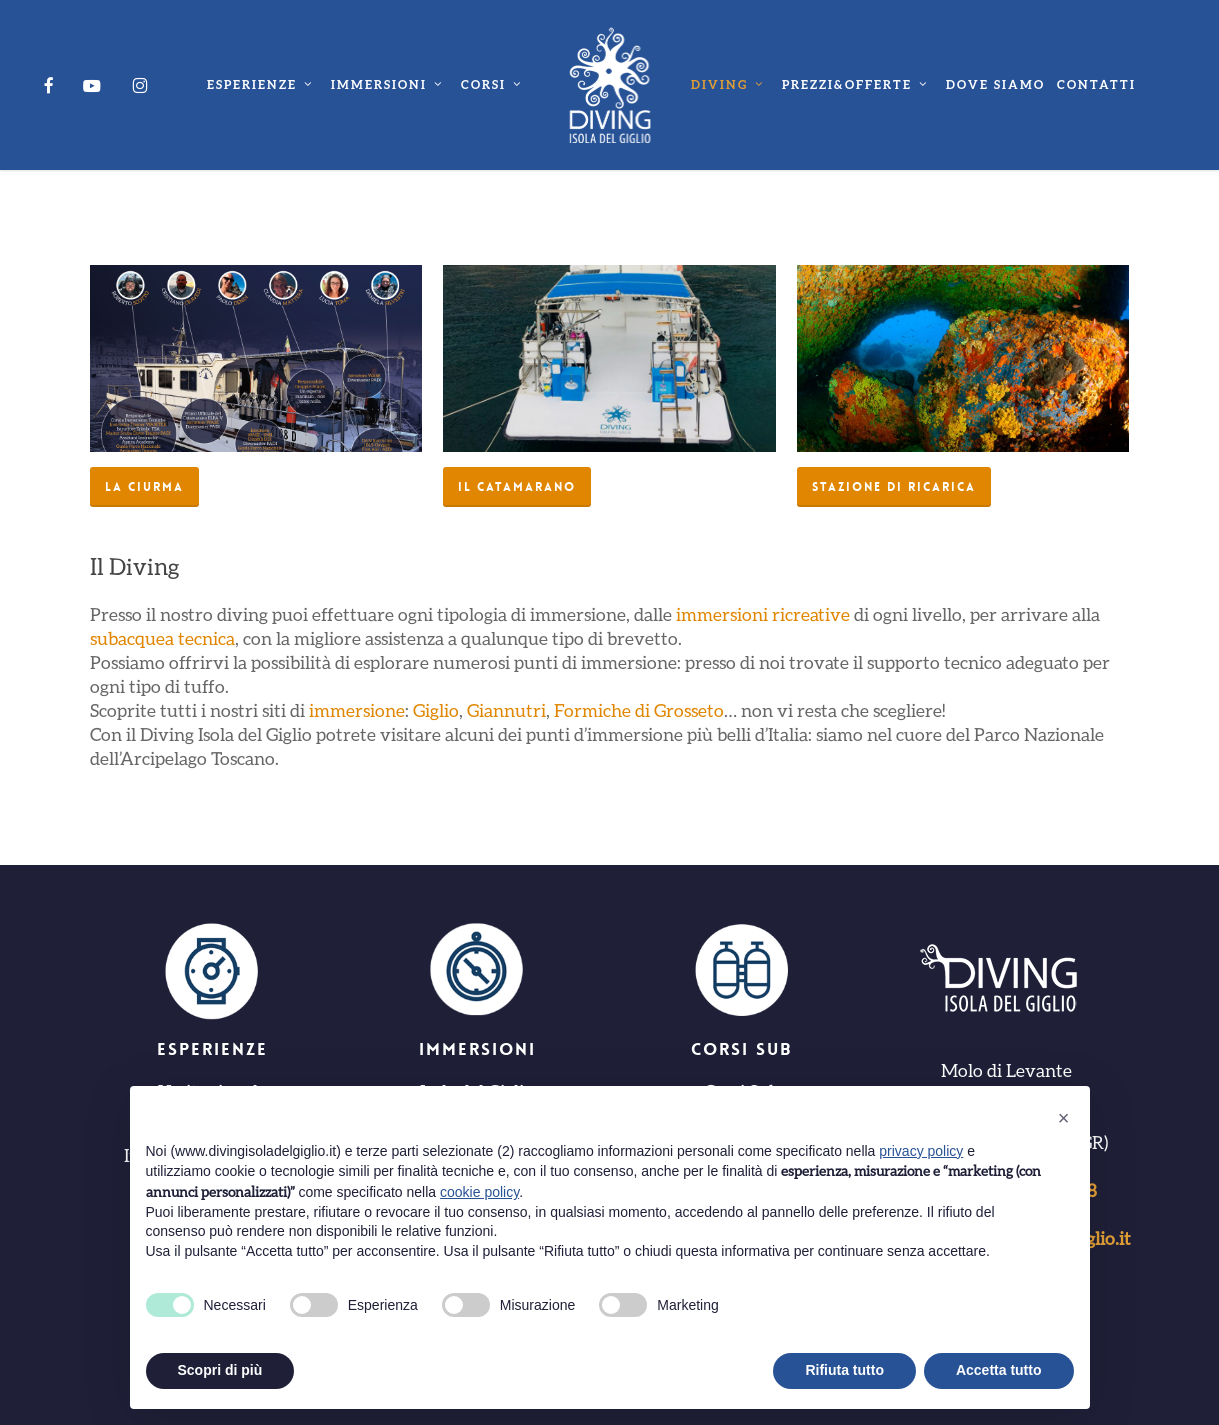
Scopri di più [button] (220, 1370)
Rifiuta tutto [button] (844, 1370)
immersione (357, 710)
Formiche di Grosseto (639, 710)
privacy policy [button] (921, 1151)
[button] (144, 487)
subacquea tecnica (162, 638)
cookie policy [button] (479, 1192)
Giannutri (506, 710)
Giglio (436, 710)
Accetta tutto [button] (999, 1370)
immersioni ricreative (763, 614)
